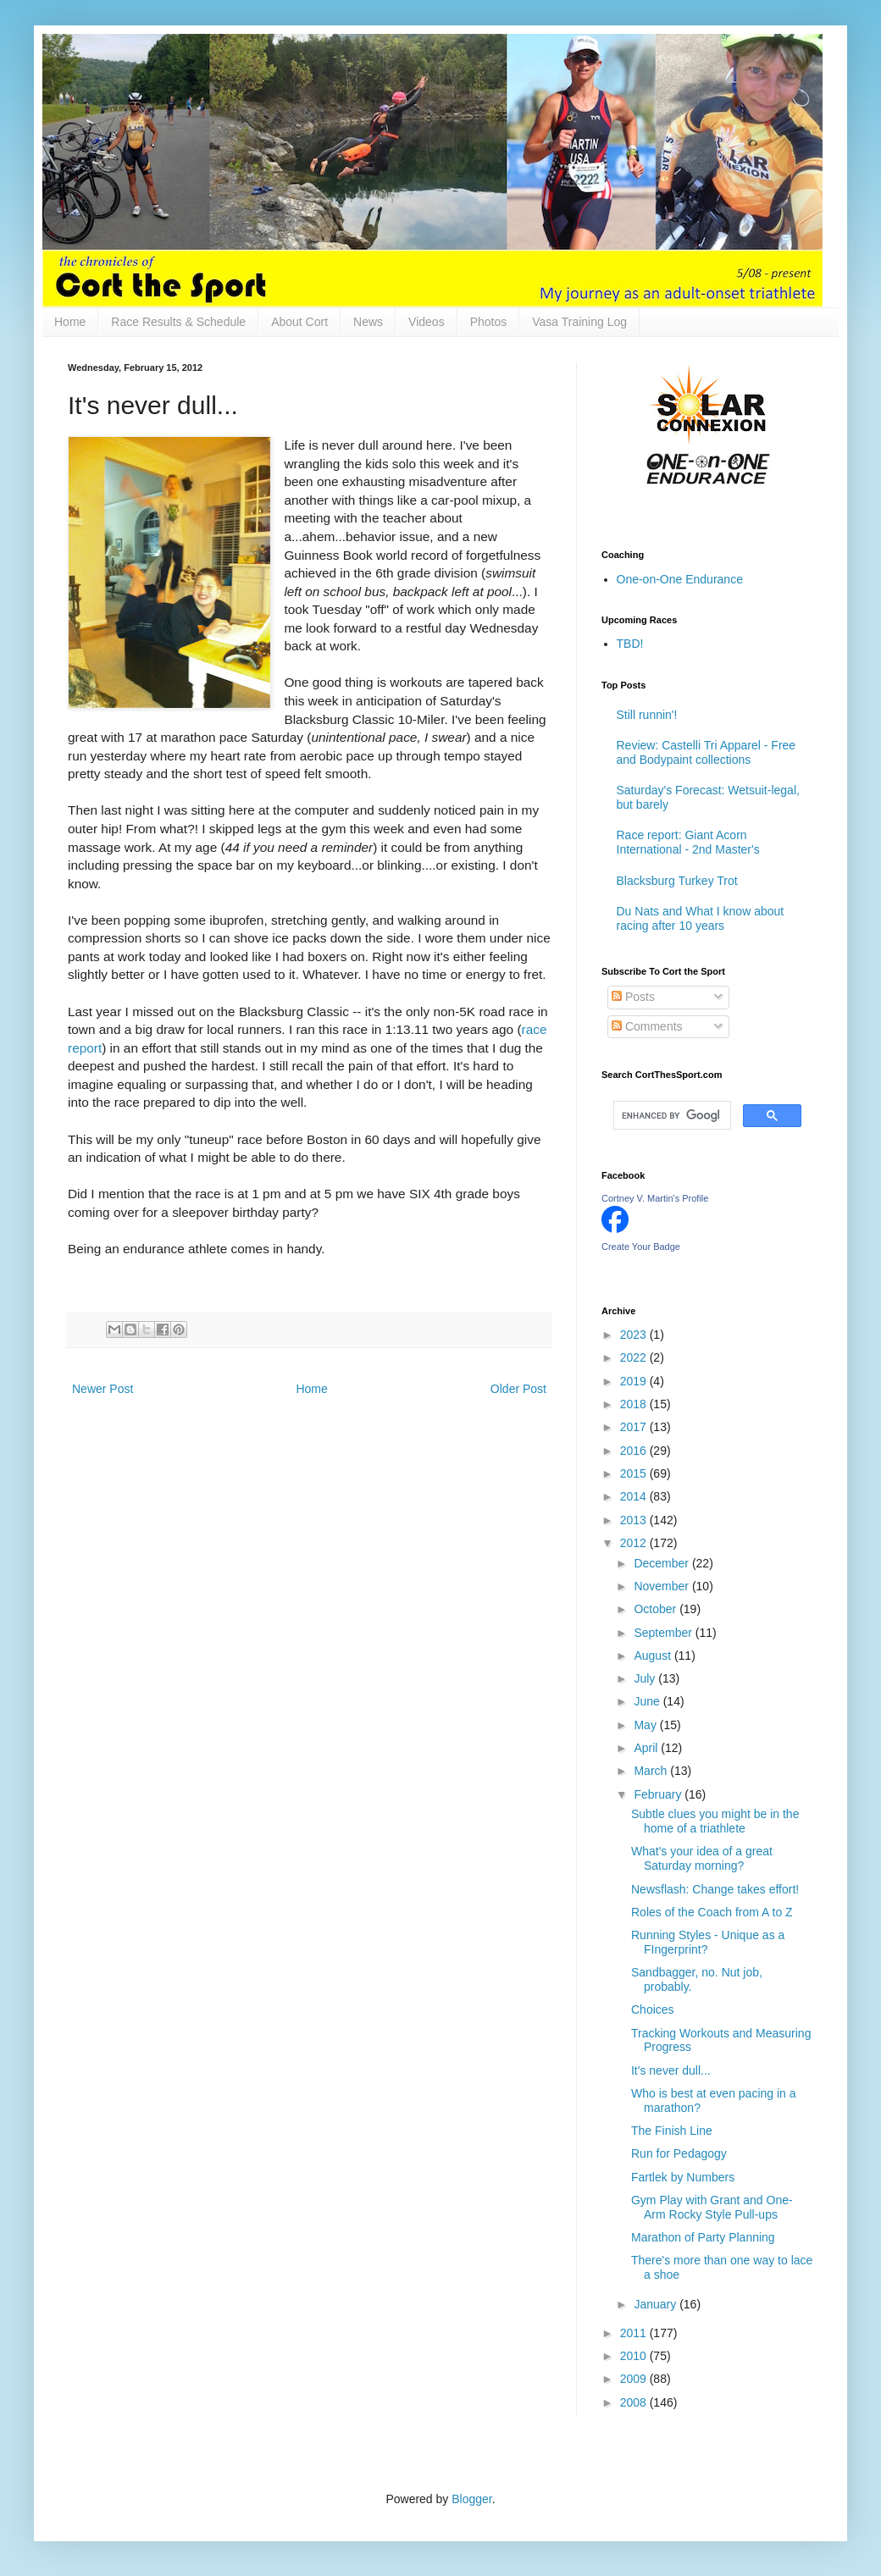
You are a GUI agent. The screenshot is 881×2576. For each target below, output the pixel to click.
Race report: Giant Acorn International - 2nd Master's (688, 842)
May (646, 1725)
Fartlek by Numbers (682, 2177)
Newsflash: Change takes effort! (715, 1889)
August (653, 1655)
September (664, 1632)
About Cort (299, 322)
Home (70, 322)
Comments (647, 1026)
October (656, 1609)
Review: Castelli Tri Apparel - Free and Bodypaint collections (706, 752)
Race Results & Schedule (178, 322)
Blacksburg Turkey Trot (677, 880)
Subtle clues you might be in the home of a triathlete (715, 1821)
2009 (635, 2378)
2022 (635, 1357)
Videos (426, 322)
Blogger (471, 2499)
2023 (635, 1334)
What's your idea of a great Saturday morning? (702, 1858)
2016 (635, 1450)
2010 (635, 2356)
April (647, 1748)
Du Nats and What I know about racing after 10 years (700, 918)
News (368, 322)
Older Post (518, 1389)
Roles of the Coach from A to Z (712, 1912)
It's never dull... (671, 2070)
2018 (635, 1404)
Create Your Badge (640, 1246)
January (656, 2304)
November (662, 1586)
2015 (635, 1473)
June (648, 1701)
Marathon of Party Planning (703, 2237)
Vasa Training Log (579, 322)
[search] (670, 1115)
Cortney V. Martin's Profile (654, 1198)
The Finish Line (671, 2130)
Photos (488, 322)
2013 (635, 1520)
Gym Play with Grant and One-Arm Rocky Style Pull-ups (712, 2207)
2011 (635, 2333)
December (662, 1563)
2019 (635, 1381)
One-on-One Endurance (680, 579)
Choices (652, 2009)
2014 (635, 1496)
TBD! (630, 643)
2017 (635, 1427)
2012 (635, 1543)
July (646, 1678)
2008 (635, 2402)
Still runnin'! (647, 714)
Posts (633, 996)
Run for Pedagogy (679, 2153)
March (652, 1770)
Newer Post (102, 1389)
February (659, 1794)
